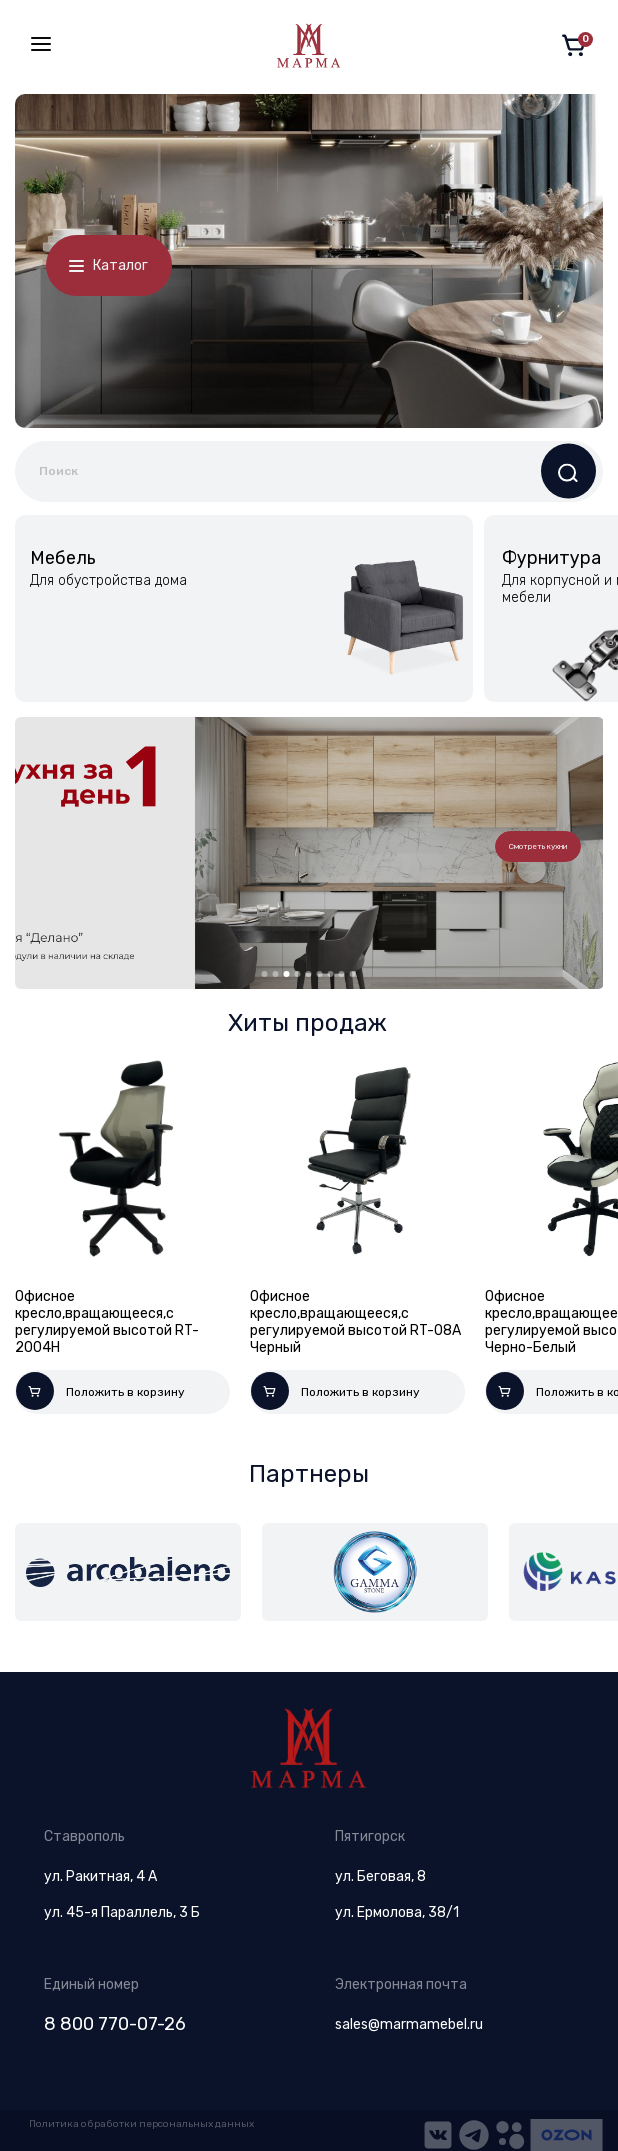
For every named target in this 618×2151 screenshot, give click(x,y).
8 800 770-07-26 (115, 2024)
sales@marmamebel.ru (409, 2024)
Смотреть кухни (538, 846)
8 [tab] (342, 974)
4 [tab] (298, 974)
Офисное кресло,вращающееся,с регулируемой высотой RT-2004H (107, 1322)
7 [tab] (331, 974)
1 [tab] (265, 974)
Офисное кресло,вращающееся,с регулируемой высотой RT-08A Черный (355, 1322)
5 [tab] (309, 974)
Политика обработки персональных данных (141, 2124)
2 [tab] (276, 974)
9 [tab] (353, 974)
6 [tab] (320, 974)
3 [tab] (287, 974)
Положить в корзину (100, 1391)
